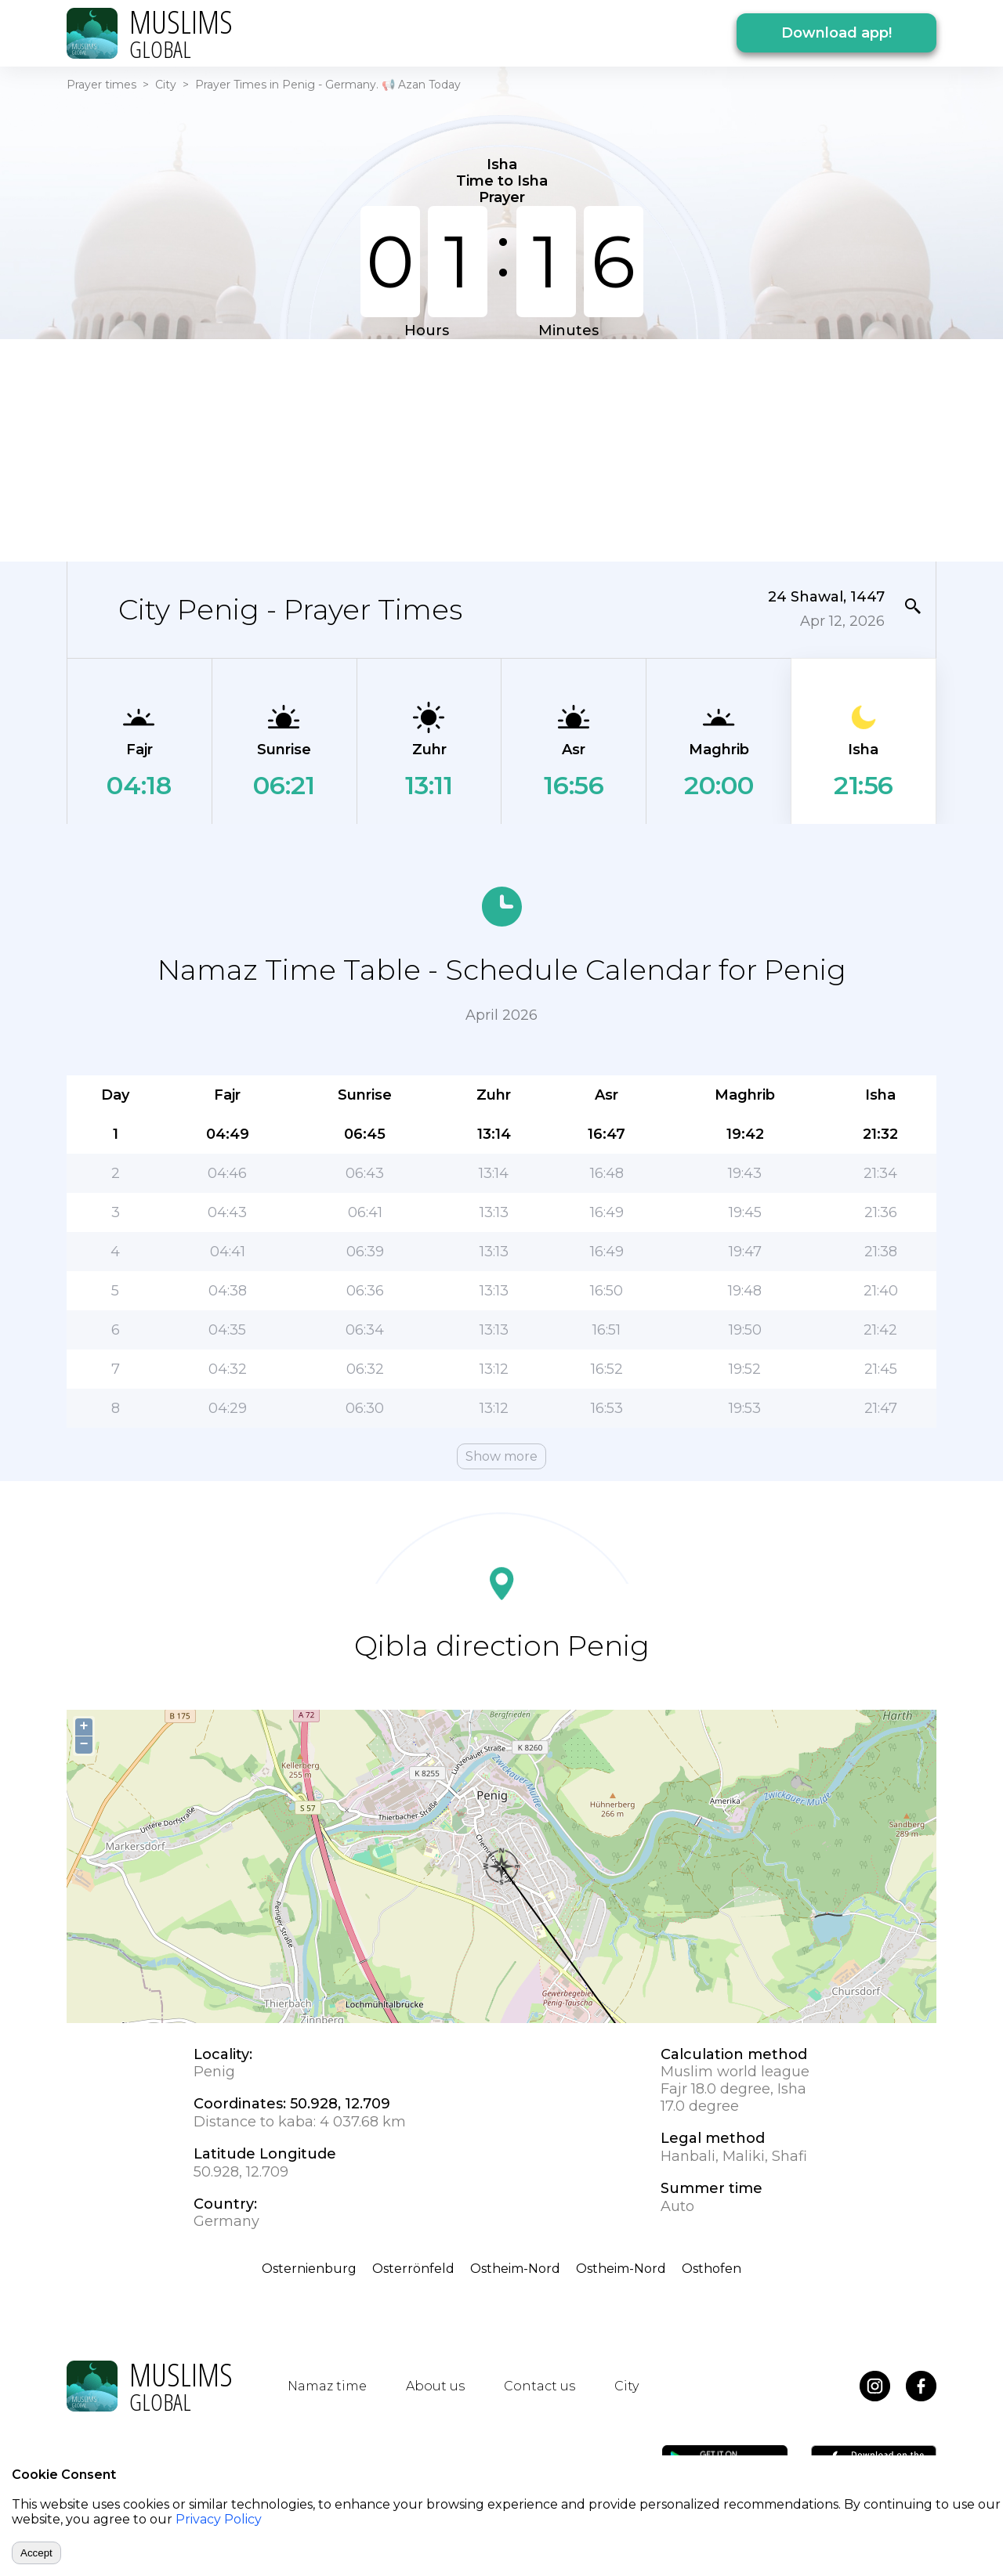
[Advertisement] (501, 448)
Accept (36, 2553)
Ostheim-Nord (515, 2268)
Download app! (836, 33)
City (165, 85)
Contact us (539, 2386)
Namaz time (327, 2386)
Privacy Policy (219, 2519)
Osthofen (711, 2268)
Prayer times (101, 85)
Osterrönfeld (413, 2268)
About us (435, 2386)
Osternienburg (309, 2268)
